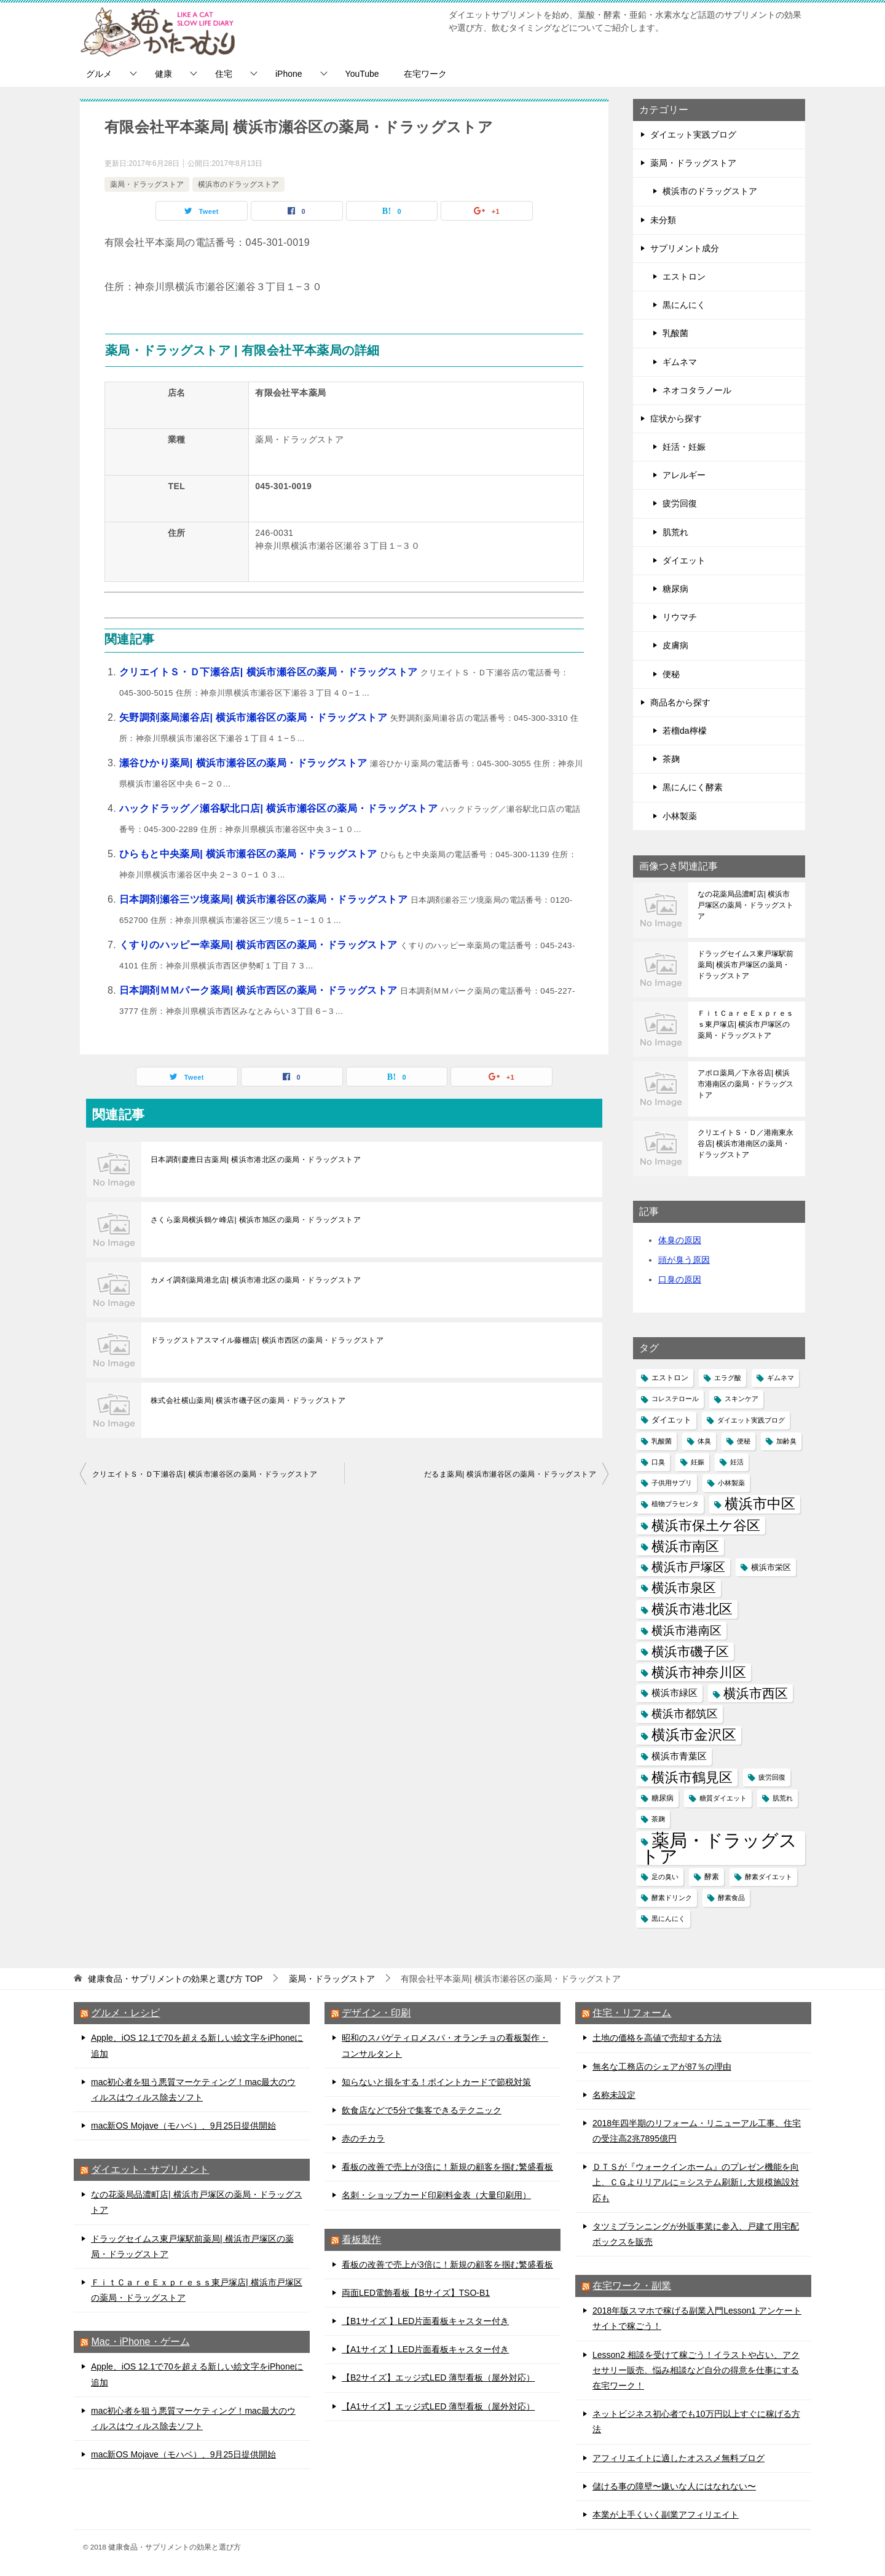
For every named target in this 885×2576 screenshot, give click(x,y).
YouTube (362, 74)
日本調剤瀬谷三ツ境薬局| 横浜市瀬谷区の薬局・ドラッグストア (265, 899)
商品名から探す (680, 702)
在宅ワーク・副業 (631, 2285)
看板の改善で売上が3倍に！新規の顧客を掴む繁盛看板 (447, 2167)
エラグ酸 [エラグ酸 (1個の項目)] (727, 1377)
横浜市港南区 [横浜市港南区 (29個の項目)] (686, 1630)
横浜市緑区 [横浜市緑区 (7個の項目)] (674, 1693)
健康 (163, 74)
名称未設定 (613, 2095)
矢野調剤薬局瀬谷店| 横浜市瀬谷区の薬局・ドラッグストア (254, 717)
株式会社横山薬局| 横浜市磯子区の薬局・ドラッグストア (248, 1400)
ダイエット (684, 560)
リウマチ (680, 617)
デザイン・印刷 (376, 2013)
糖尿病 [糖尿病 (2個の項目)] (662, 1798)
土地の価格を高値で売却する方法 (657, 2038)
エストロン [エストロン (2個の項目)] (669, 1377)
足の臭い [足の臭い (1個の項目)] (664, 1876)
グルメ (99, 74)
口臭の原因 (679, 1279)
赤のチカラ (363, 2138)
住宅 (223, 74)
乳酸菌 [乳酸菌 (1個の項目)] (661, 1441)
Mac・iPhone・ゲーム (140, 2341)
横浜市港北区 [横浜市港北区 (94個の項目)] (692, 1609)
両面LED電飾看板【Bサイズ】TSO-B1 (416, 2293)
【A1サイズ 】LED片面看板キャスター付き (425, 2349)
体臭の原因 (679, 1240)
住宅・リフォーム (631, 2013)
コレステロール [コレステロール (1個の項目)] (675, 1398)
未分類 (663, 220)
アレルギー (684, 475)
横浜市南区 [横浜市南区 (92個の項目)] (685, 1546)
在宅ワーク (425, 74)
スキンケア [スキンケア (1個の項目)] (741, 1398)
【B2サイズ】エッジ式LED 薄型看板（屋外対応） (438, 2377)
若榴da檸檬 (685, 731)
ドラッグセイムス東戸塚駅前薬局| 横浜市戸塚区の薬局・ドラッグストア (745, 964)
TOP (175, 1979)
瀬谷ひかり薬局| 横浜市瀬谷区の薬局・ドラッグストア (244, 763)
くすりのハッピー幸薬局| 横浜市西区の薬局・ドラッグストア (259, 945)
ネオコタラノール (697, 390)
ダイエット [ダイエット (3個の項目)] (671, 1420)
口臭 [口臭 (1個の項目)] (658, 1462)
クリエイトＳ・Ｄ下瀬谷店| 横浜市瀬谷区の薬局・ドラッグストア (269, 672)
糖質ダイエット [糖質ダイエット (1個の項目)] (723, 1798)
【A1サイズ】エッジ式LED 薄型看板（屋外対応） (438, 2406)
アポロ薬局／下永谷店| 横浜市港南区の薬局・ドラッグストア (745, 1084)
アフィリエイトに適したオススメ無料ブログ (678, 2458)
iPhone (288, 74)
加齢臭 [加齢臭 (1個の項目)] (786, 1441)
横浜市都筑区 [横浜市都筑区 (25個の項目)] (684, 1714)
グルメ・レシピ (125, 2013)
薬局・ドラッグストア (147, 184)
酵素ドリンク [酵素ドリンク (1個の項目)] (671, 1897)
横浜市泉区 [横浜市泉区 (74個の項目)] (683, 1588)
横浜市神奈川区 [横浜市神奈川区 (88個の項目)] (698, 1672)
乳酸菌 (675, 333)
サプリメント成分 (684, 248)
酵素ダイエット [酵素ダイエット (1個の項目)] (768, 1876)
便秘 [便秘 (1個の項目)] (743, 1441)
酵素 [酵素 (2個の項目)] (711, 1876)
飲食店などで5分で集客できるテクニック (422, 2110)
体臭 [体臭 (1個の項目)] (704, 1441)
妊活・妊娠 (684, 447)
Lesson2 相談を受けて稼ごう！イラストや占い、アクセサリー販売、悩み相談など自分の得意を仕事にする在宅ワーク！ (696, 2370)
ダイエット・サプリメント (150, 2169)
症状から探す (676, 418)
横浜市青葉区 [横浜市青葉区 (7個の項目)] (679, 1756)
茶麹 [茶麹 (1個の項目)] (658, 1819)
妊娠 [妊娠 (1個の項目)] (697, 1462)
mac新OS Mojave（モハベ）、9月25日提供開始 (183, 2125)
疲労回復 (680, 503)
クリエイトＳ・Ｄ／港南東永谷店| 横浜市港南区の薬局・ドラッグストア (745, 1143)
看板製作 (361, 2239)
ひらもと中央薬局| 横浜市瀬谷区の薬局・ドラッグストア (249, 854)
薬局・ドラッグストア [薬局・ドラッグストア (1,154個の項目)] (719, 1847)
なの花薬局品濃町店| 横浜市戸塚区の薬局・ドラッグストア (745, 905)
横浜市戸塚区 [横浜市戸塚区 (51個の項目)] (688, 1567)
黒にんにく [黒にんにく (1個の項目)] (668, 1918)
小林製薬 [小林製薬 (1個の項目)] (731, 1482)
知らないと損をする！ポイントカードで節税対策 (436, 2082)
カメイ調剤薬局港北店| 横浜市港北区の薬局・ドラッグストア (256, 1280)
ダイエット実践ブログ (693, 134)
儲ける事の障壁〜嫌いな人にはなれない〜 (674, 2486)
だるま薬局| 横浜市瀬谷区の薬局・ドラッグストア (510, 1474)
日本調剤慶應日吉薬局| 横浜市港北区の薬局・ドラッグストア (256, 1159)
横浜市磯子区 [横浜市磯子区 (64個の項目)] (690, 1651)
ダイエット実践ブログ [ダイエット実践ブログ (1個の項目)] (751, 1420)
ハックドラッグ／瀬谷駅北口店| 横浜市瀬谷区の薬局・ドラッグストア (280, 808)
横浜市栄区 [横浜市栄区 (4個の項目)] (771, 1567)
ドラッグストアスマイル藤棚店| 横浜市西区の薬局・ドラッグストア (267, 1340)
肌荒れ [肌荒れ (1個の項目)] (783, 1798)
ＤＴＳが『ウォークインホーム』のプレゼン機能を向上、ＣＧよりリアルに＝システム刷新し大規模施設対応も (695, 2182)
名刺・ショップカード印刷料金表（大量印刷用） (436, 2195)
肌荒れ (675, 532)
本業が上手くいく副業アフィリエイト (665, 2514)
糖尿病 (675, 589)
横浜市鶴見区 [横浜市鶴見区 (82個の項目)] (692, 1777)
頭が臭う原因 (684, 1260)
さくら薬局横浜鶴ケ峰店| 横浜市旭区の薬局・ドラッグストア (256, 1219)
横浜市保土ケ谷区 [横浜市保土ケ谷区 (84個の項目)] (705, 1525)
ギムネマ (680, 362)
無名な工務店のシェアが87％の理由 (661, 2066)
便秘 (671, 674)
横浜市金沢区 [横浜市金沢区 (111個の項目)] (693, 1735)
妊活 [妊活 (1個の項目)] (737, 1462)
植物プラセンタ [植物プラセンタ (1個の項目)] (675, 1503)
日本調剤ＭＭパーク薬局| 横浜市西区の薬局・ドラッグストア (259, 990)
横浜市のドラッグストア (238, 184)
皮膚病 (675, 645)
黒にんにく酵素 (693, 787)
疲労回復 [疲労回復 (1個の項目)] (771, 1777)
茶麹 (671, 759)
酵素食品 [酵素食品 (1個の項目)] (731, 1897)
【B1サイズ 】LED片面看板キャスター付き (425, 2321)
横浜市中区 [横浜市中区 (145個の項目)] (760, 1504)
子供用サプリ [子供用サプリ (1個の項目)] (671, 1482)
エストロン (684, 276)
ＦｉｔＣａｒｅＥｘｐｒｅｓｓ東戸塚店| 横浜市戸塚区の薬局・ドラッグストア (745, 1024)
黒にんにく (684, 305)
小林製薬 (680, 816)
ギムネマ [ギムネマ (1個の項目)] (780, 1377)
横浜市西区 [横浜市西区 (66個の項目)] (755, 1693)
